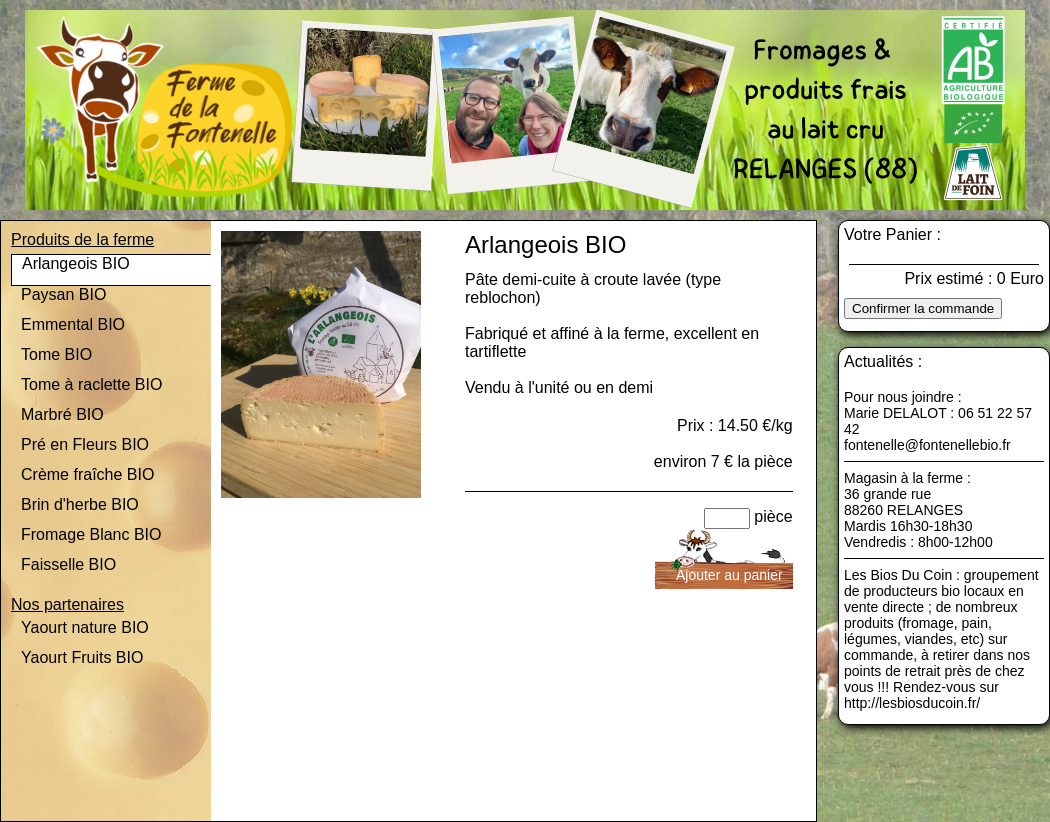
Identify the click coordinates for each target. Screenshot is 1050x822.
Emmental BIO (73, 324)
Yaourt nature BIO (85, 627)
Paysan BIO (63, 294)
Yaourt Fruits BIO (82, 657)
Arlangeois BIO (76, 263)
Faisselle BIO (68, 564)
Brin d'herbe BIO (80, 504)
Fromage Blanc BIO (91, 534)
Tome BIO (56, 354)
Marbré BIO (62, 414)
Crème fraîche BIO (87, 474)
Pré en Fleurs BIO (85, 444)
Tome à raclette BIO (91, 384)
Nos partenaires (67, 604)
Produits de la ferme (82, 239)
